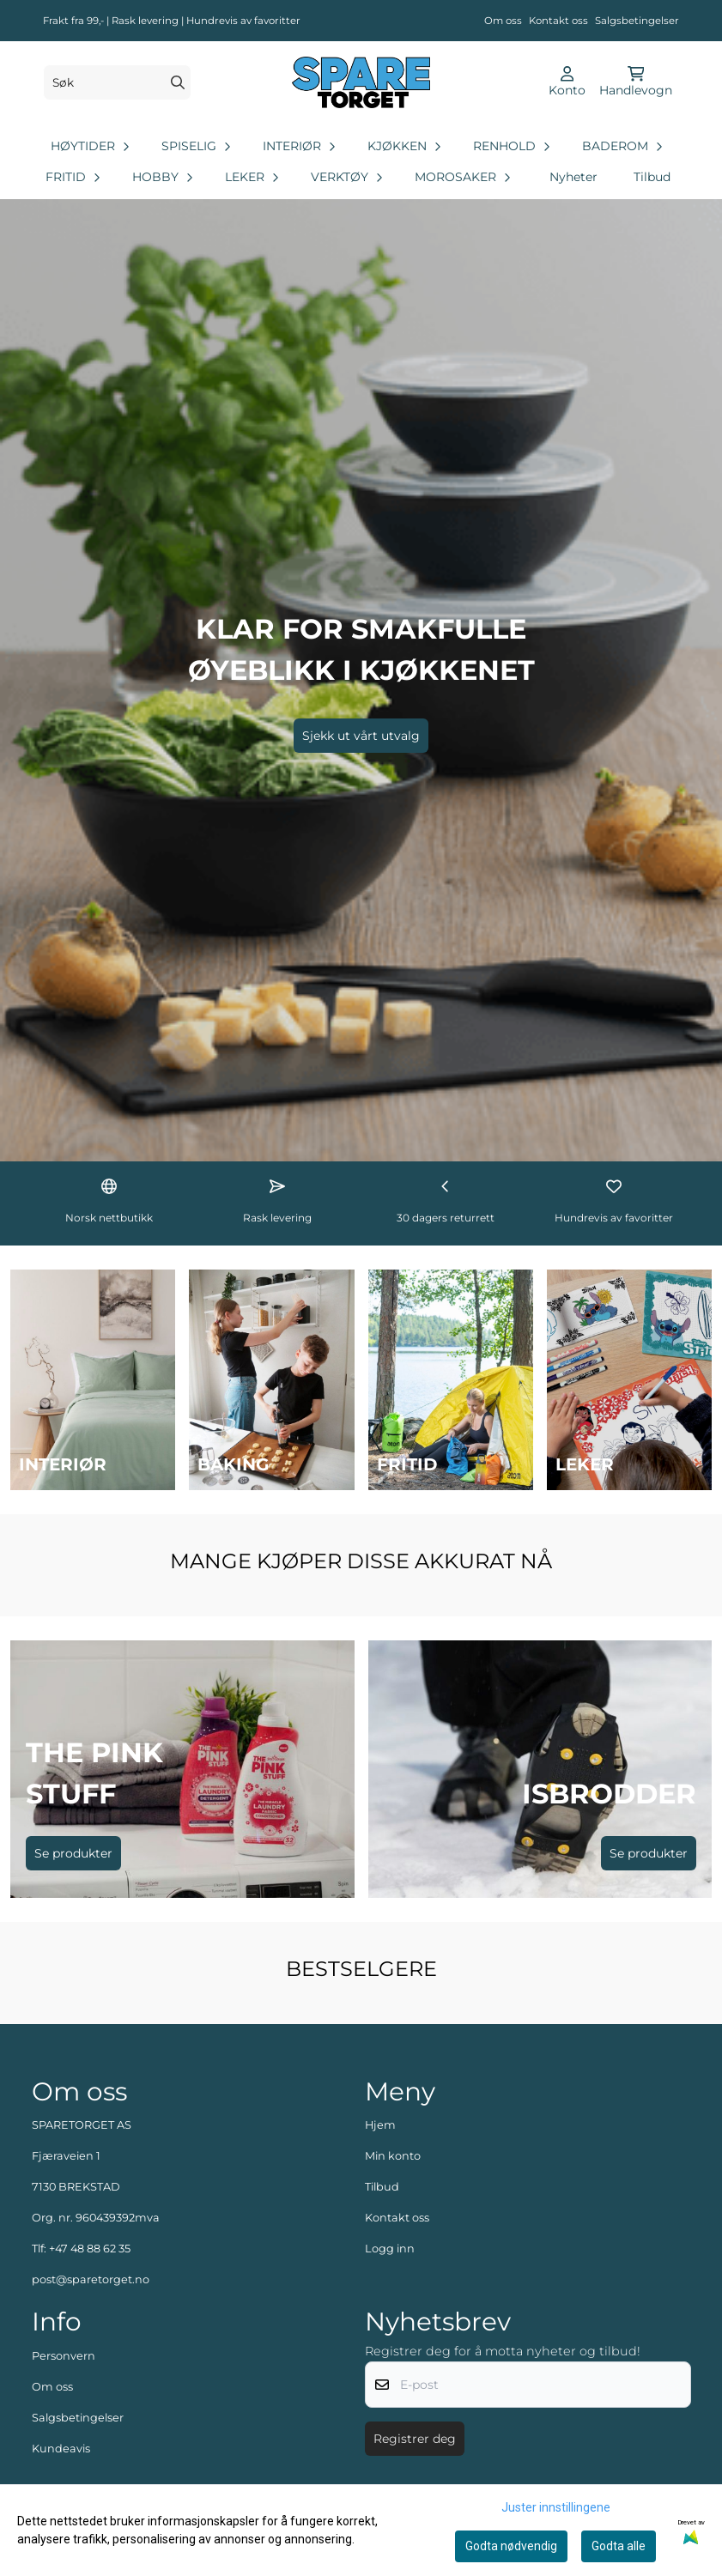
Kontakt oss (558, 21)
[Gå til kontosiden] (567, 82)
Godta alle (619, 2546)
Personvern (63, 2355)
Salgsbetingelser (637, 21)
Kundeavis (61, 2448)
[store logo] (360, 82)
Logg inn (390, 2248)
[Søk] (117, 82)
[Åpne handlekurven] (635, 82)
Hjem (380, 2124)
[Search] (177, 82)
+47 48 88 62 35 (89, 2248)
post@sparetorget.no (90, 2279)
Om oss (503, 21)
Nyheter (573, 177)
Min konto (393, 2155)
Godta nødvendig (511, 2546)
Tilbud (652, 177)
